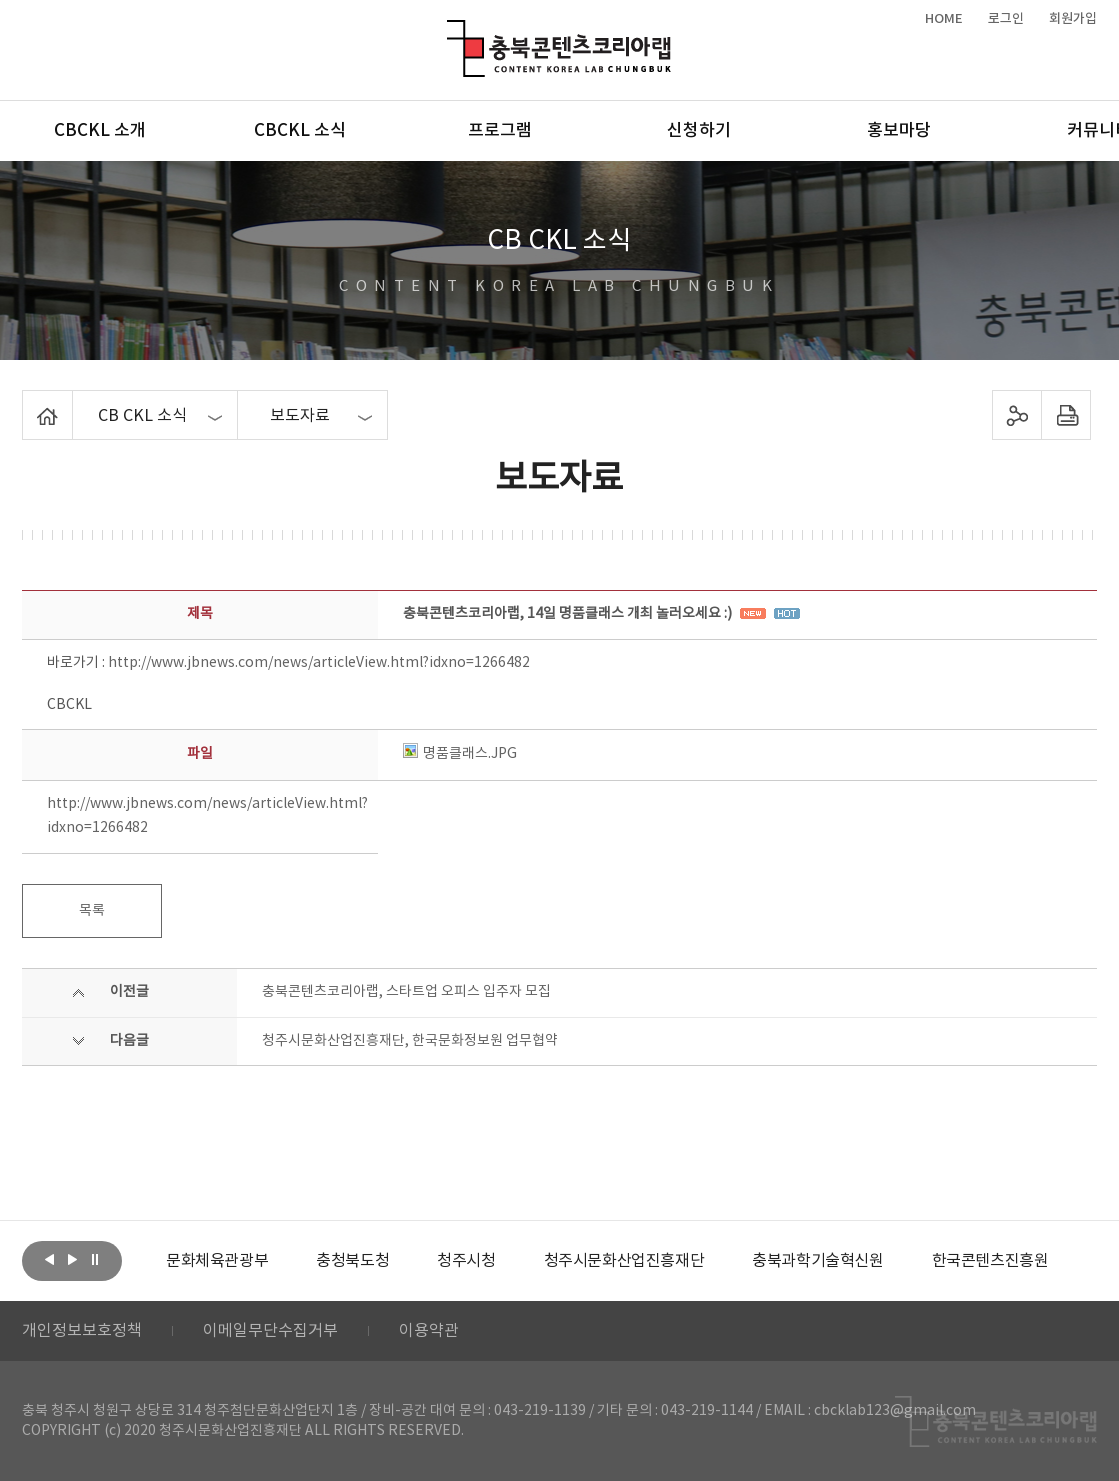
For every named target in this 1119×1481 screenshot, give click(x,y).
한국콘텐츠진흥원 (990, 1261)
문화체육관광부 (217, 1261)
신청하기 (699, 131)
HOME (944, 19)
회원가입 (1073, 19)
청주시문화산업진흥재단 (624, 1261)
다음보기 (72, 1259)
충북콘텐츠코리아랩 (451, 31)
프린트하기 (1066, 415)
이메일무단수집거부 (270, 1331)
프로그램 (500, 131)
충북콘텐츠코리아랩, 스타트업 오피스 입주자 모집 (406, 992)
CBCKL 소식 (300, 131)
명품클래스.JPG (460, 754)
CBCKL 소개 (100, 131)
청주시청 (466, 1261)
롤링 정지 (95, 1259)
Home (27, 402)
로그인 (1006, 19)
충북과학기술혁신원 (817, 1261)
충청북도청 (352, 1261)
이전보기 (49, 1259)
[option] (217, 1261)
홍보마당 (899, 131)
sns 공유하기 (1017, 415)
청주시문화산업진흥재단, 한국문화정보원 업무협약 (410, 1041)
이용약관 (429, 1331)
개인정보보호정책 (82, 1331)
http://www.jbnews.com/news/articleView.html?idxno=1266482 (319, 663)
